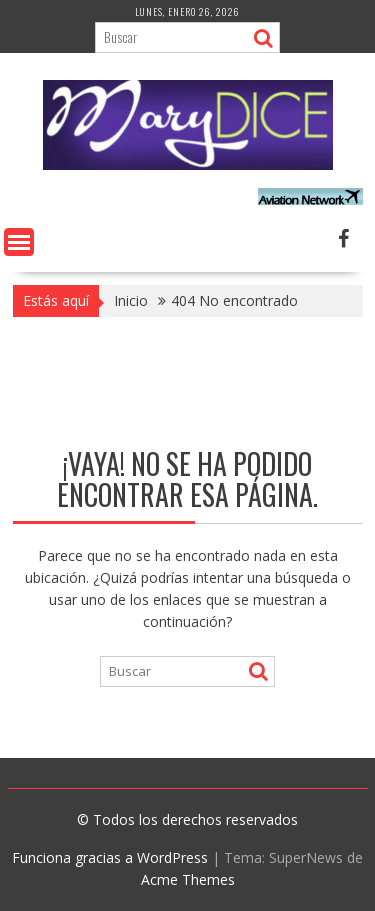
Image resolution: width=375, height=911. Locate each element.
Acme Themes (188, 879)
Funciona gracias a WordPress (110, 857)
